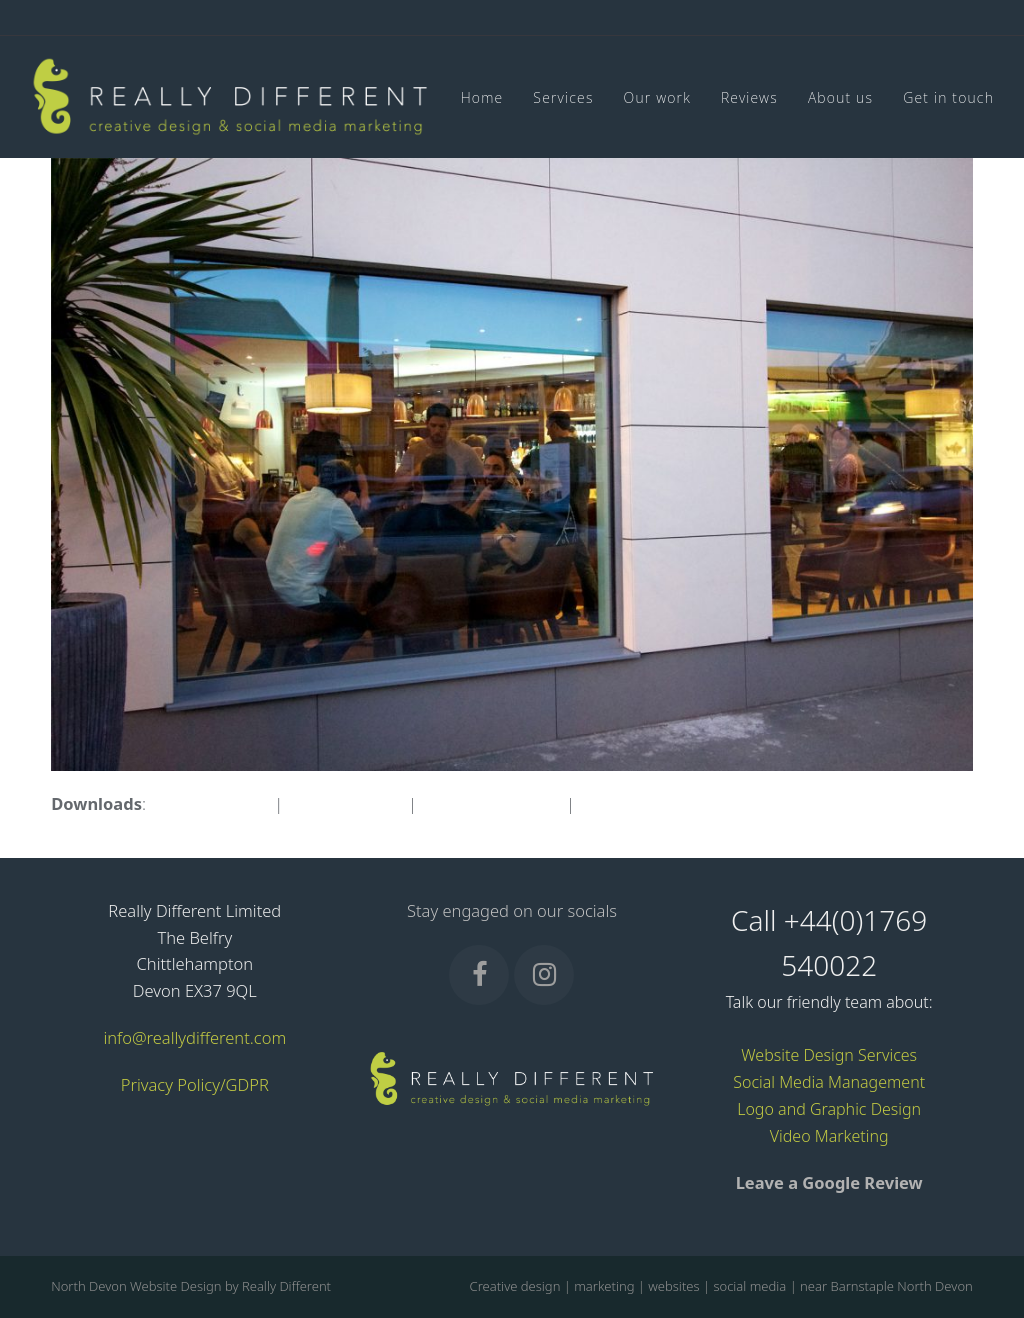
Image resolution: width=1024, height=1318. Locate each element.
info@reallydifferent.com (194, 1037)
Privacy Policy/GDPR (195, 1084)
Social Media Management (829, 1082)
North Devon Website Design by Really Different (191, 1286)
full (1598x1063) (210, 803)
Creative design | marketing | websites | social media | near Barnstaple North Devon (721, 1286)
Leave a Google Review (829, 1182)
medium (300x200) (491, 803)
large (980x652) (346, 803)
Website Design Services (829, 1055)
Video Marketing (829, 1136)
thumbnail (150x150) (656, 803)
